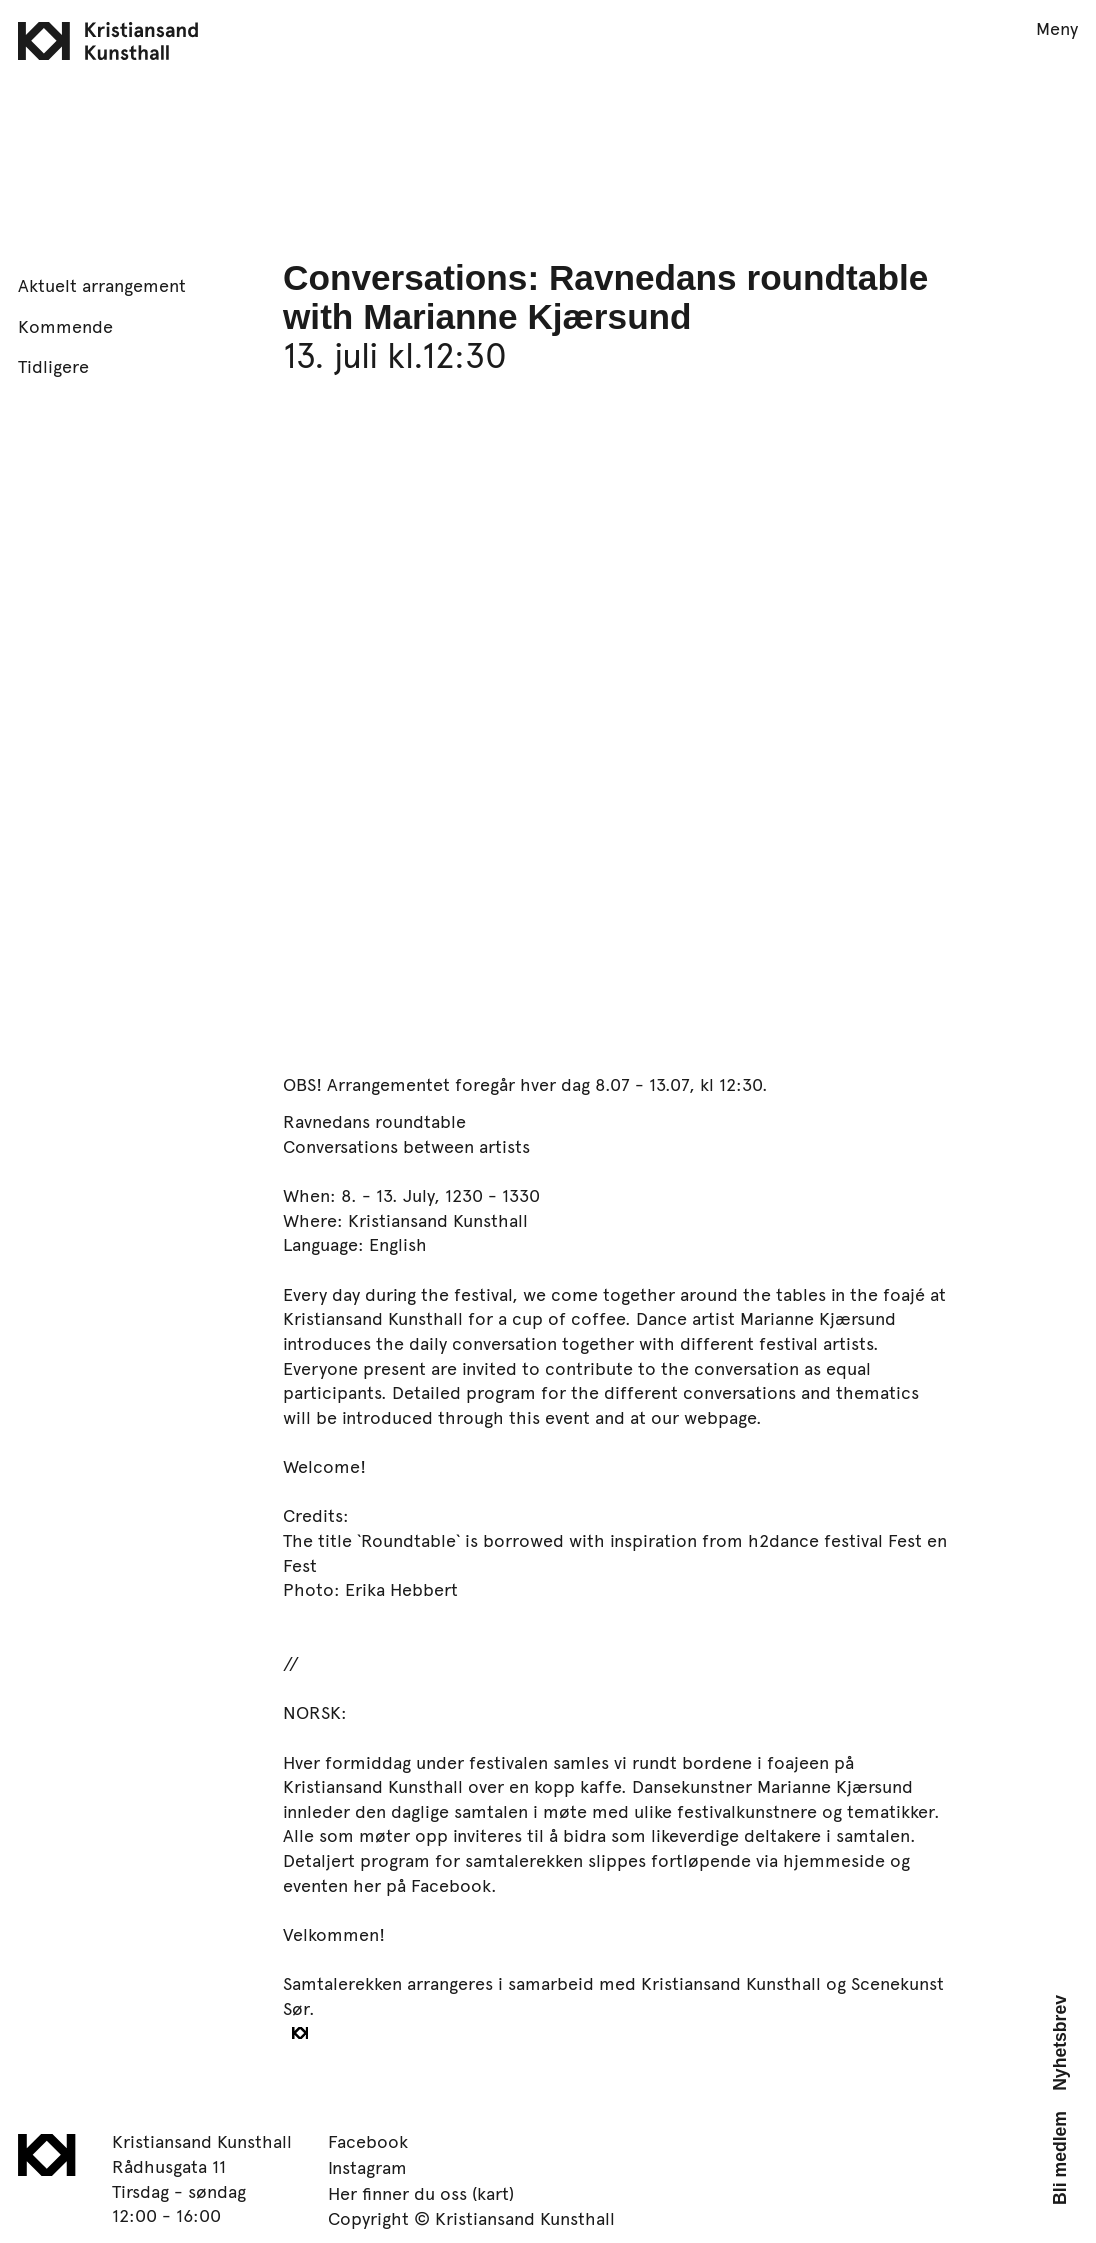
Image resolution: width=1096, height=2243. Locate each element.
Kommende (65, 326)
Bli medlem (1060, 2158)
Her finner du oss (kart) (421, 2193)
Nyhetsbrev (1060, 2043)
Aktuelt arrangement (102, 285)
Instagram (367, 2167)
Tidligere (53, 366)
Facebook (368, 2141)
